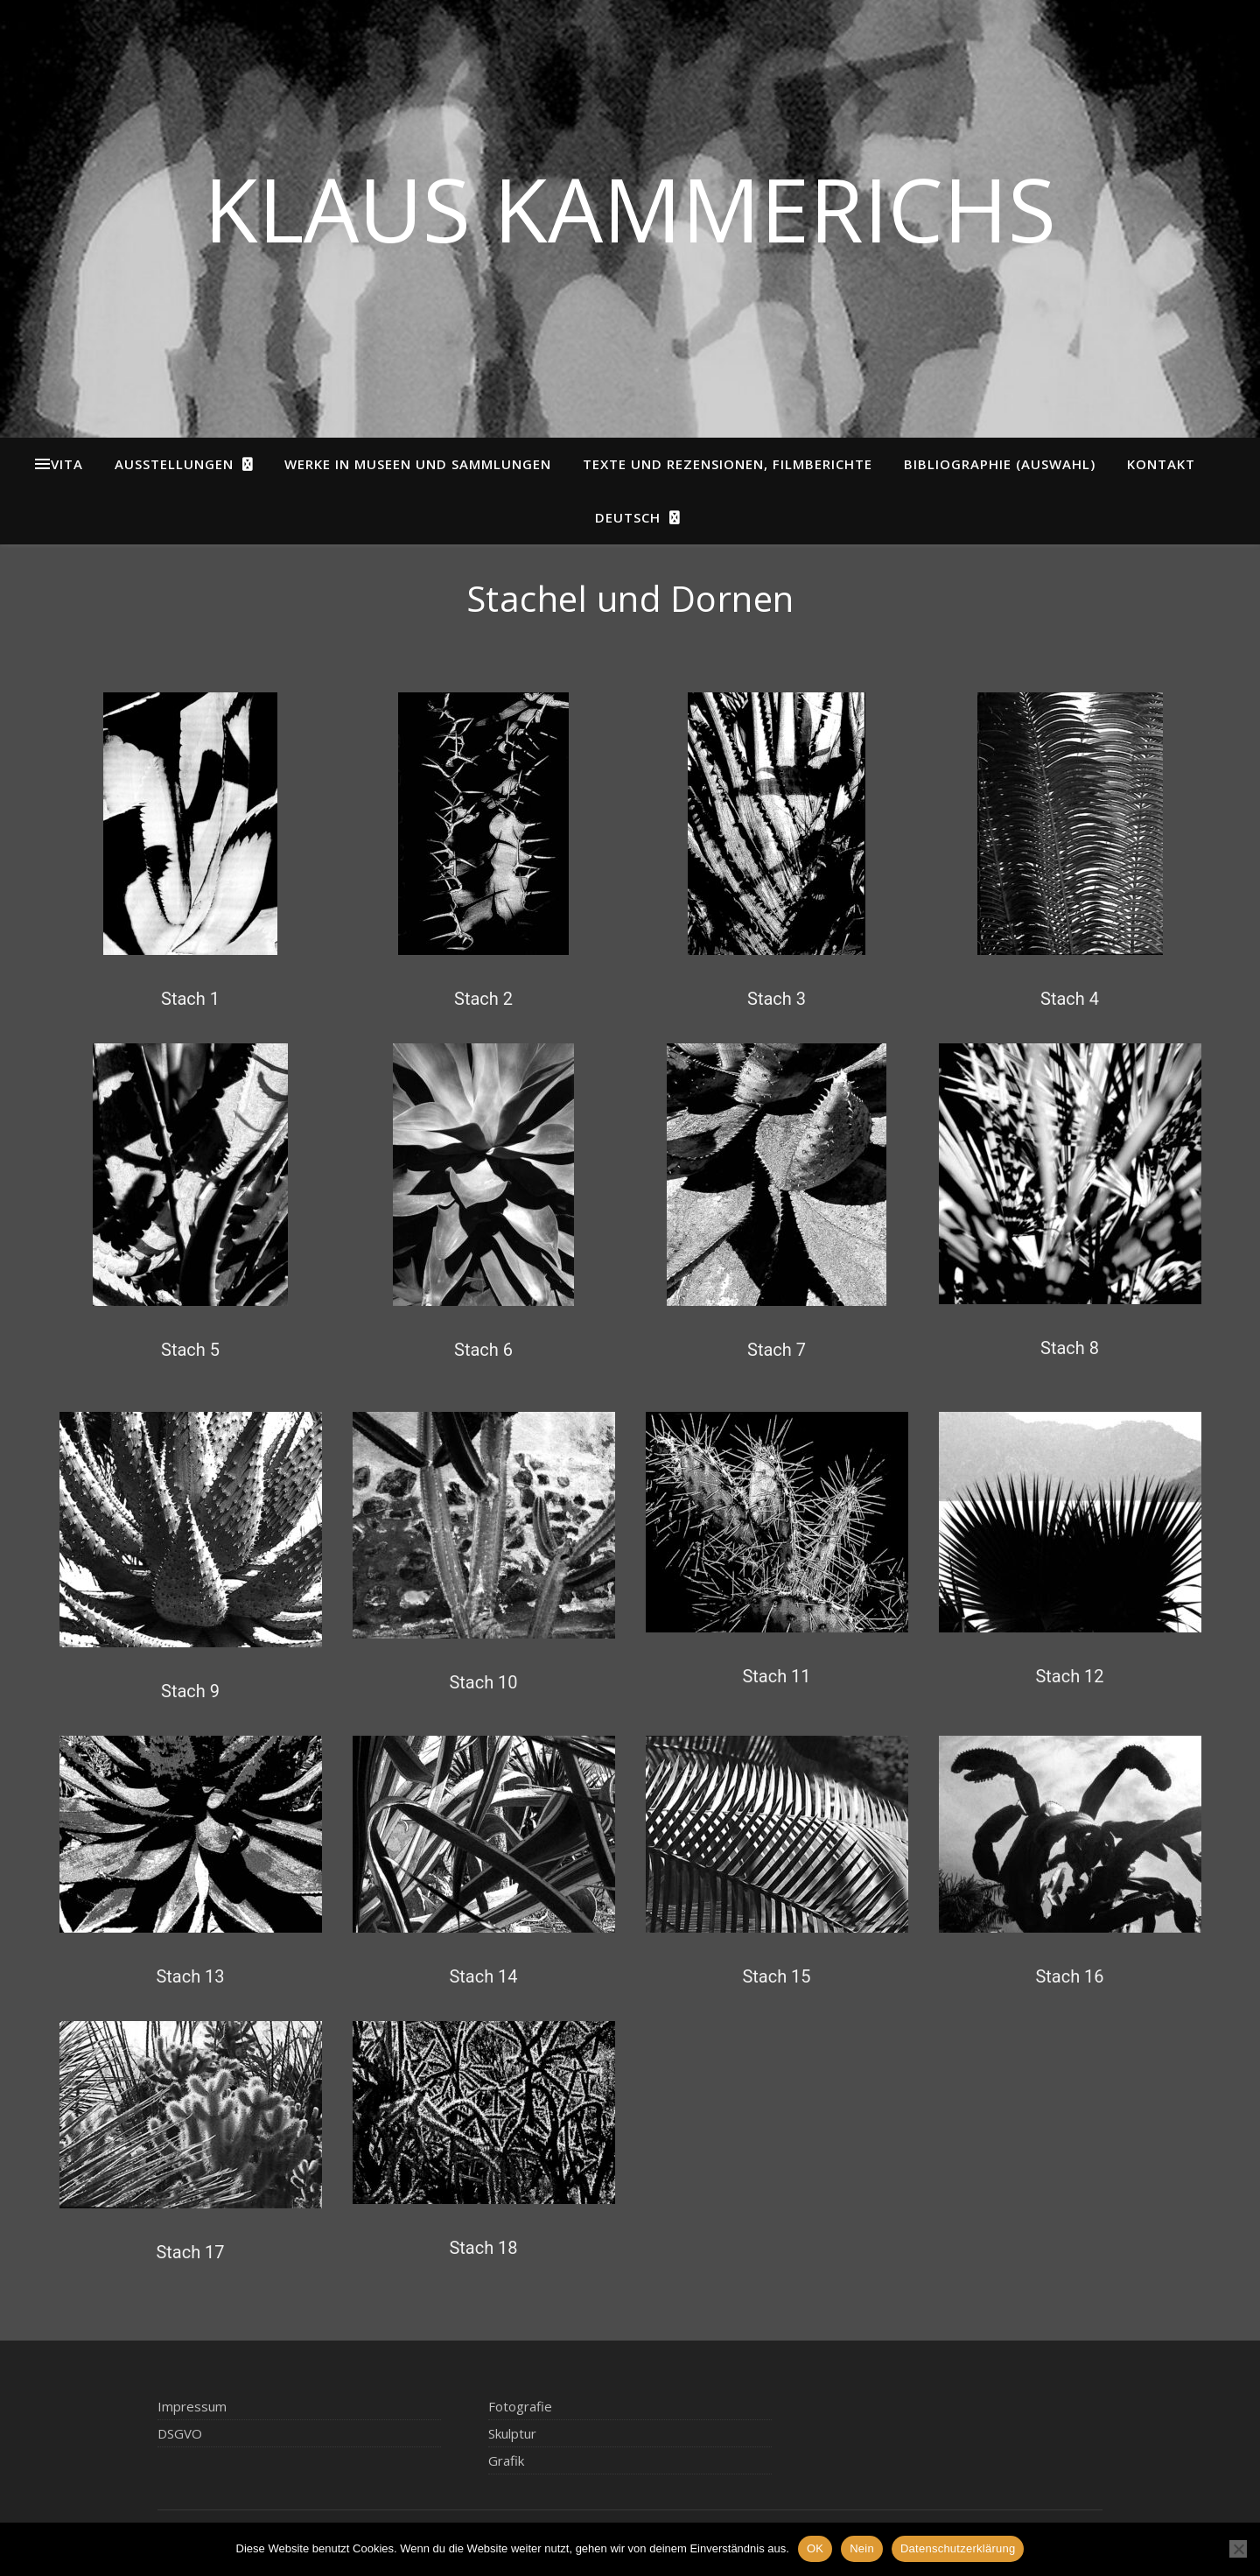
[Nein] (1238, 2549)
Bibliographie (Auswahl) (1000, 464)
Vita (67, 464)
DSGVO (180, 2433)
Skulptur (512, 2433)
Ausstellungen (174, 464)
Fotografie (520, 2406)
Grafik (506, 2460)
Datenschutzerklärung (957, 2548)
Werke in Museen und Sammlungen (417, 464)
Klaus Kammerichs (630, 208)
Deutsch (628, 517)
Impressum (192, 2406)
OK (815, 2548)
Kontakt (1161, 464)
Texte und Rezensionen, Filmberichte (727, 464)
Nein (862, 2548)
